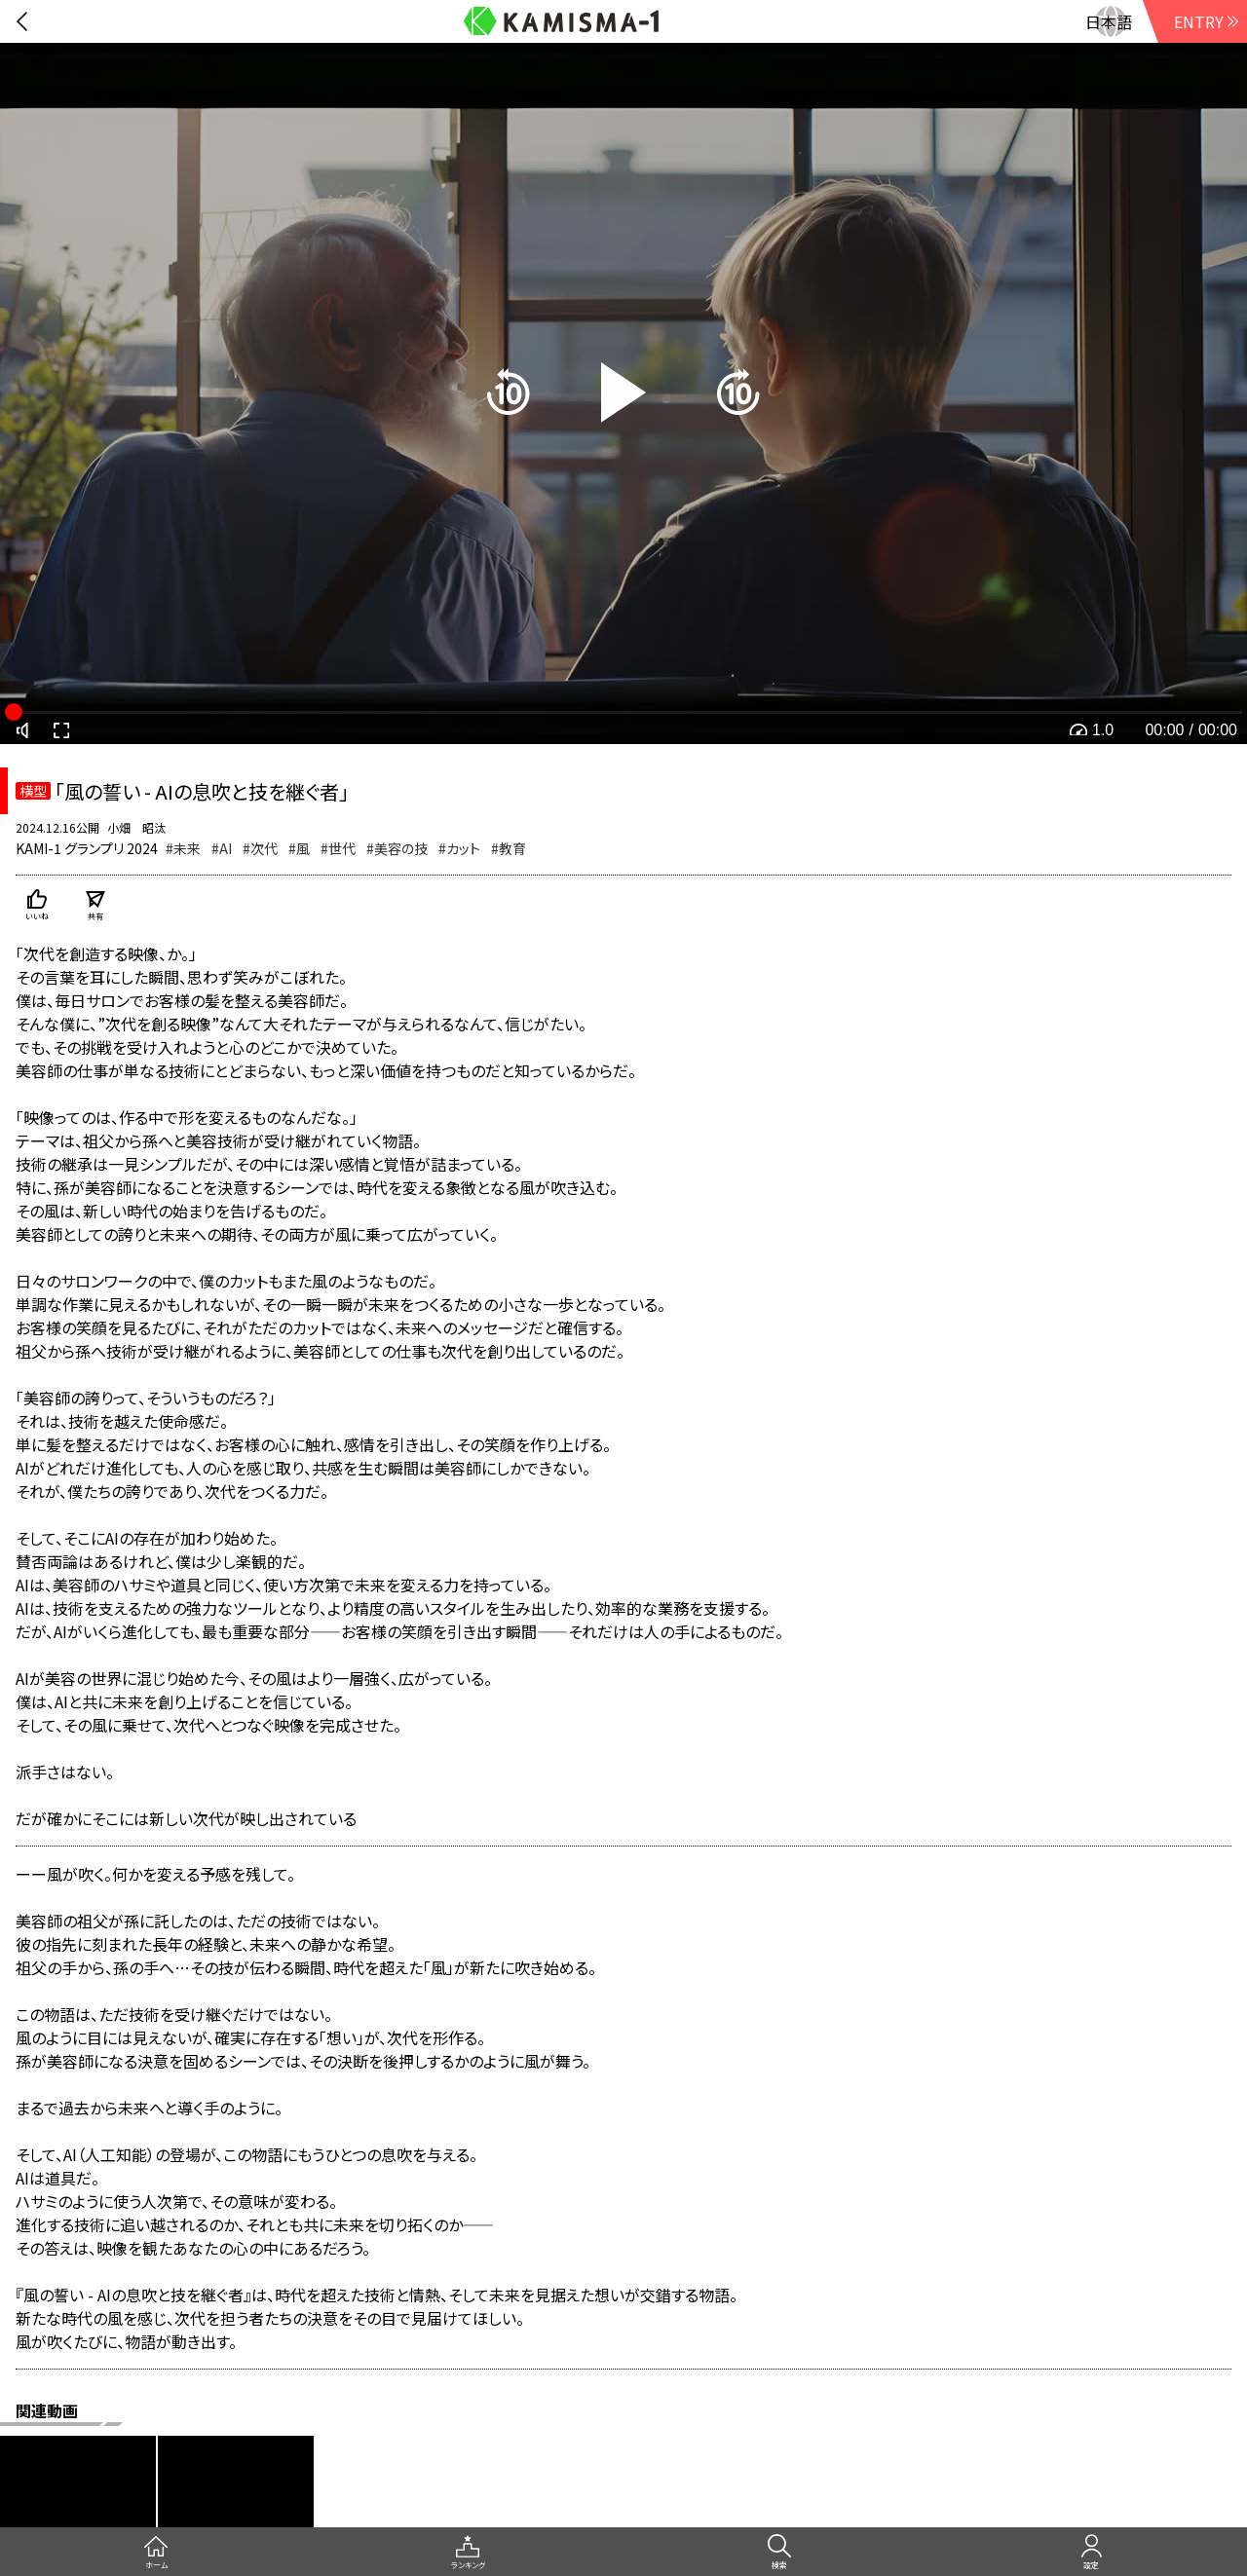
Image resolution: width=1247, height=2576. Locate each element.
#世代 (338, 848)
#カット (459, 848)
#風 (299, 848)
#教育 (508, 848)
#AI (221, 848)
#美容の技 (397, 848)
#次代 (260, 848)
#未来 (183, 848)
